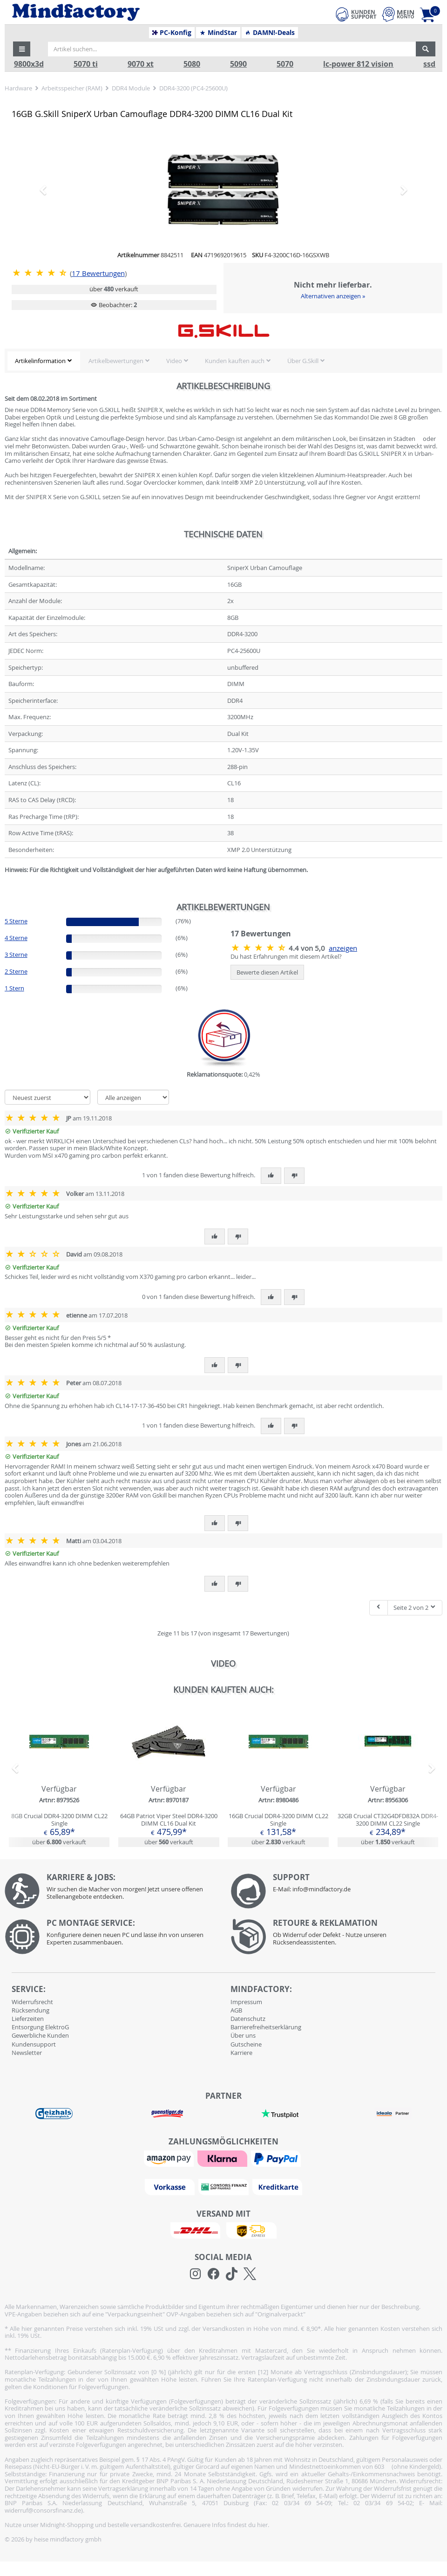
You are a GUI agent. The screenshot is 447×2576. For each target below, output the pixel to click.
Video (174, 361)
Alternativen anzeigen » (333, 296)
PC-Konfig (172, 32)
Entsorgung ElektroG (40, 2027)
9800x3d (29, 64)
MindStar (218, 32)
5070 (285, 64)
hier (262, 2525)
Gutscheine (246, 2044)
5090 (238, 64)
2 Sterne (16, 971)
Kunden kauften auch (234, 361)
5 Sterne (16, 921)
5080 (191, 64)
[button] (22, 48)
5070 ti (86, 64)
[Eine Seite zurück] (378, 1607)
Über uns (243, 2035)
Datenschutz (247, 2018)
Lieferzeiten (28, 2018)
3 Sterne (16, 954)
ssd (429, 64)
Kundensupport (34, 2044)
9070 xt (141, 64)
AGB (236, 2010)
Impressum (246, 2002)
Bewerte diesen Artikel (267, 972)
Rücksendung (30, 2010)
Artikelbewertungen (115, 361)
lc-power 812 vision (358, 64)
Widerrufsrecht (32, 2002)
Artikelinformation (40, 361)
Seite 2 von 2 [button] (414, 1607)
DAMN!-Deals (269, 32)
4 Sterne (16, 938)
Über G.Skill (302, 361)
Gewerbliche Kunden (40, 2035)
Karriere (241, 2052)
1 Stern (14, 988)
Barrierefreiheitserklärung (265, 2027)
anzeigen (343, 948)
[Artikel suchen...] (232, 48)
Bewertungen (98, 273)
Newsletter (27, 2052)
